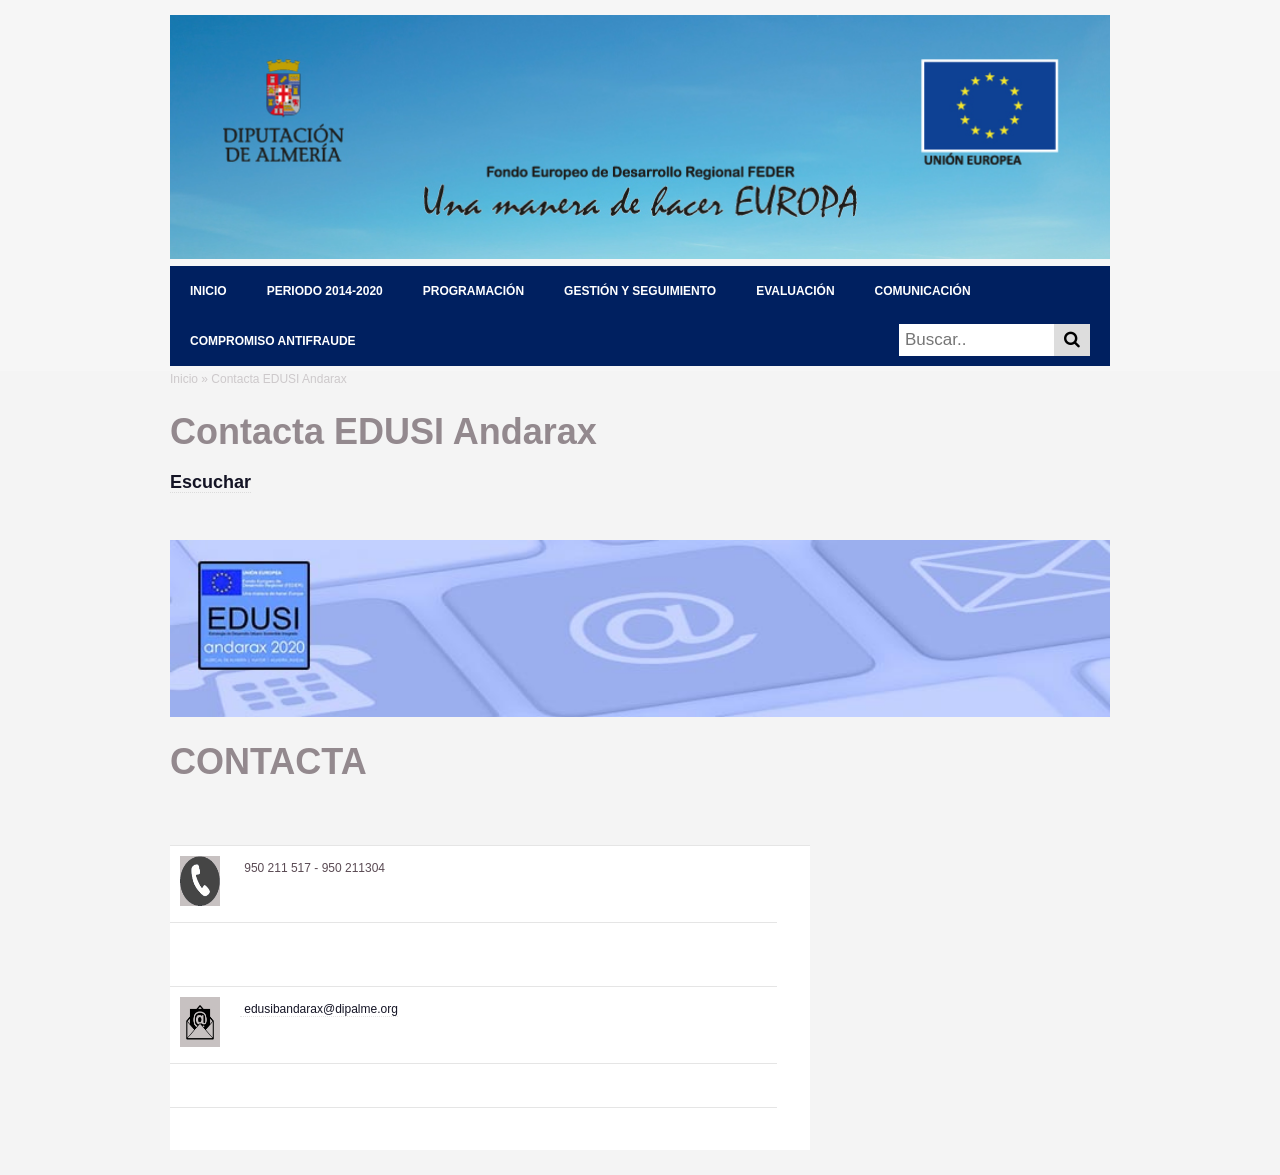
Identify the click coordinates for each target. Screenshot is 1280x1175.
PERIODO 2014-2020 (325, 291)
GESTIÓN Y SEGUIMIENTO (640, 291)
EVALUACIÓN (795, 291)
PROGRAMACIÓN (473, 291)
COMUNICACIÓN (923, 291)
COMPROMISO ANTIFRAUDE (273, 341)
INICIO (208, 291)
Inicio (184, 379)
